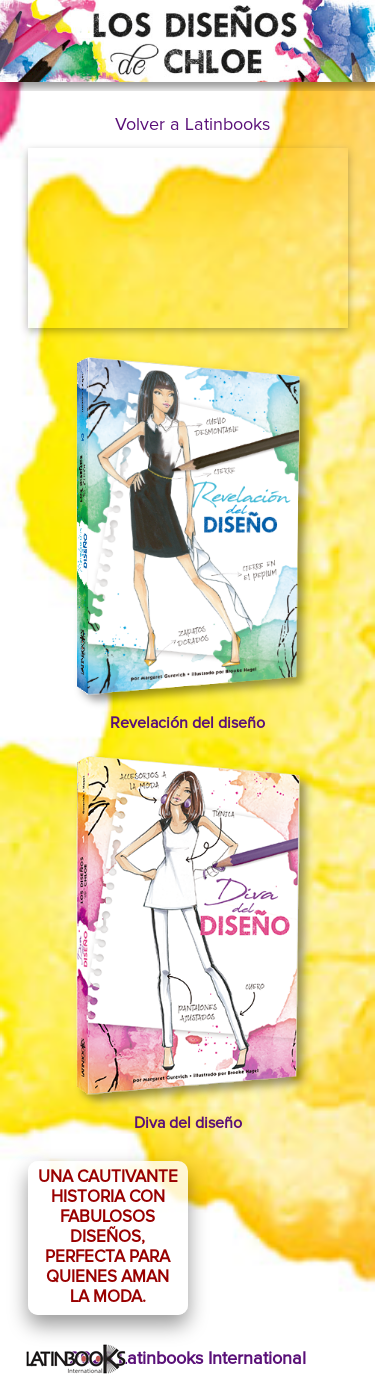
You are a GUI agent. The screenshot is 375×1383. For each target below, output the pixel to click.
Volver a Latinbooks (192, 125)
